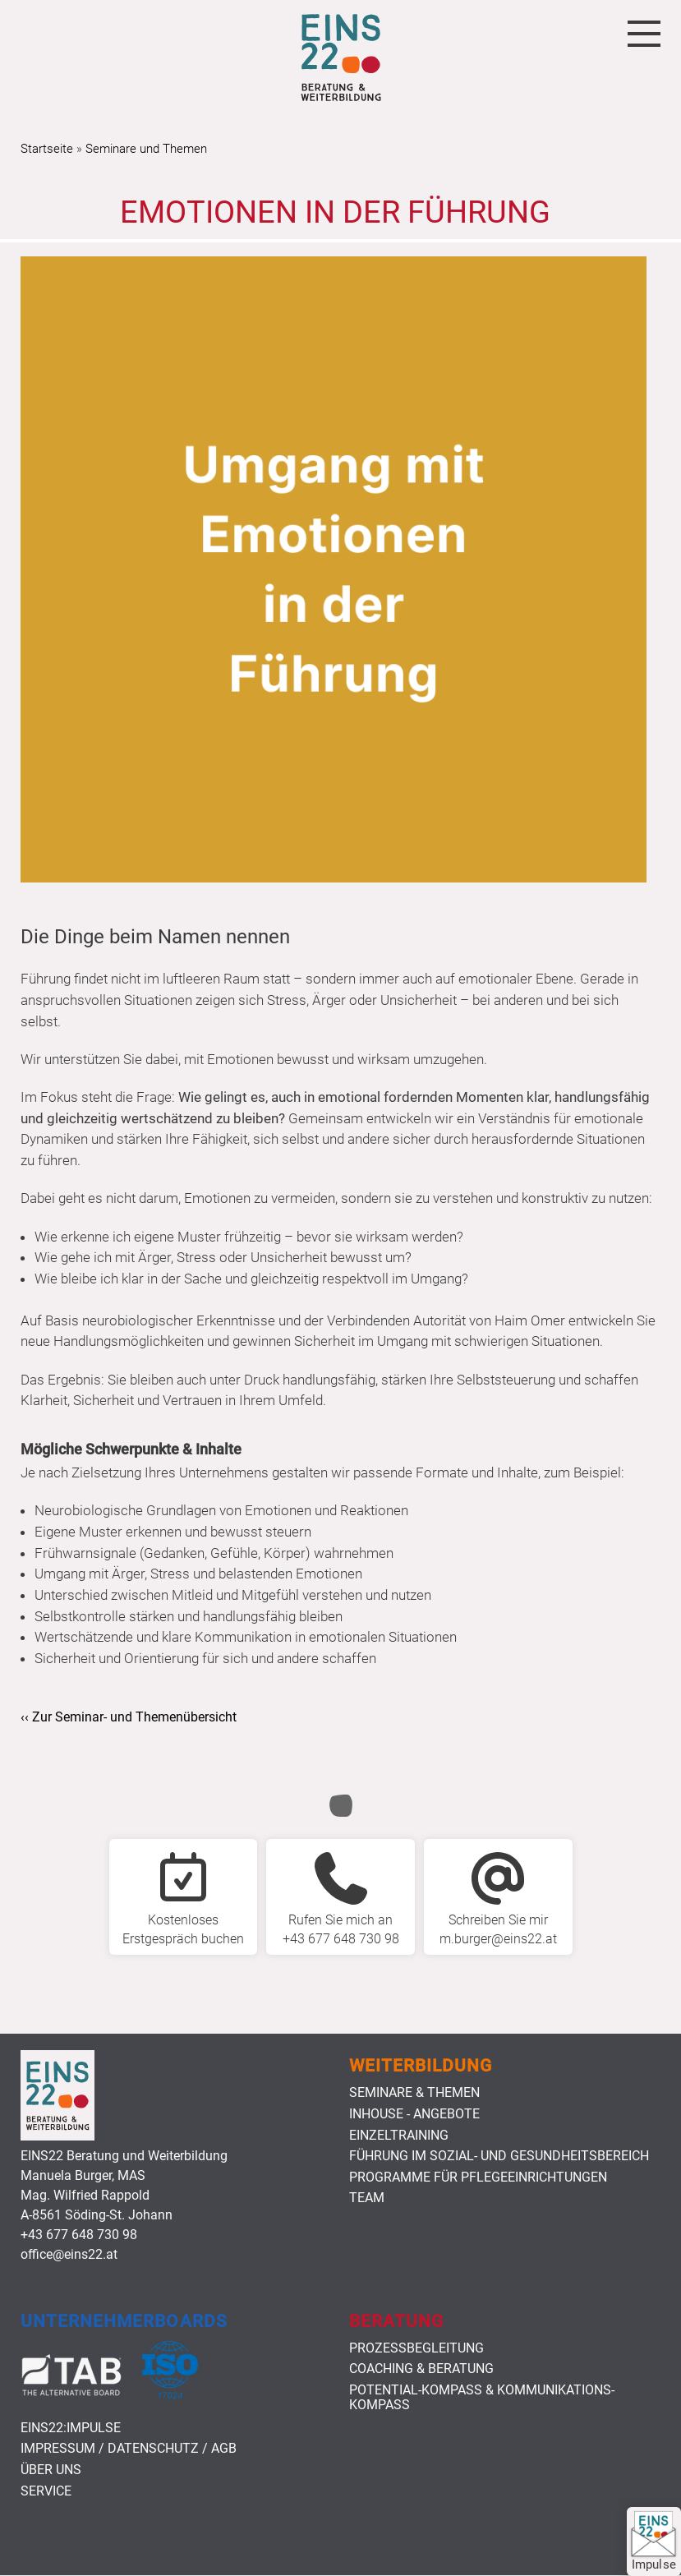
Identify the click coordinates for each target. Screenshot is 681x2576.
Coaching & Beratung (421, 2369)
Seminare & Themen (414, 2092)
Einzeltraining (399, 2135)
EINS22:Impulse (71, 2428)
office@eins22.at (69, 2254)
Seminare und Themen (146, 148)
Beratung (396, 2321)
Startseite (47, 148)
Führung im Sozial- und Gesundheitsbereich (499, 2156)
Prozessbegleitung (416, 2348)
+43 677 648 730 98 (79, 2234)
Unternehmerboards (124, 2321)
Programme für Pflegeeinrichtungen (478, 2177)
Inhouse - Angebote (414, 2114)
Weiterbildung (421, 2066)
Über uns (51, 2470)
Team (366, 2198)
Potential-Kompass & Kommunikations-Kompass (481, 2397)
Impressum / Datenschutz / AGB (129, 2448)
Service (46, 2491)
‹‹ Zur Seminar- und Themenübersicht (129, 1717)
